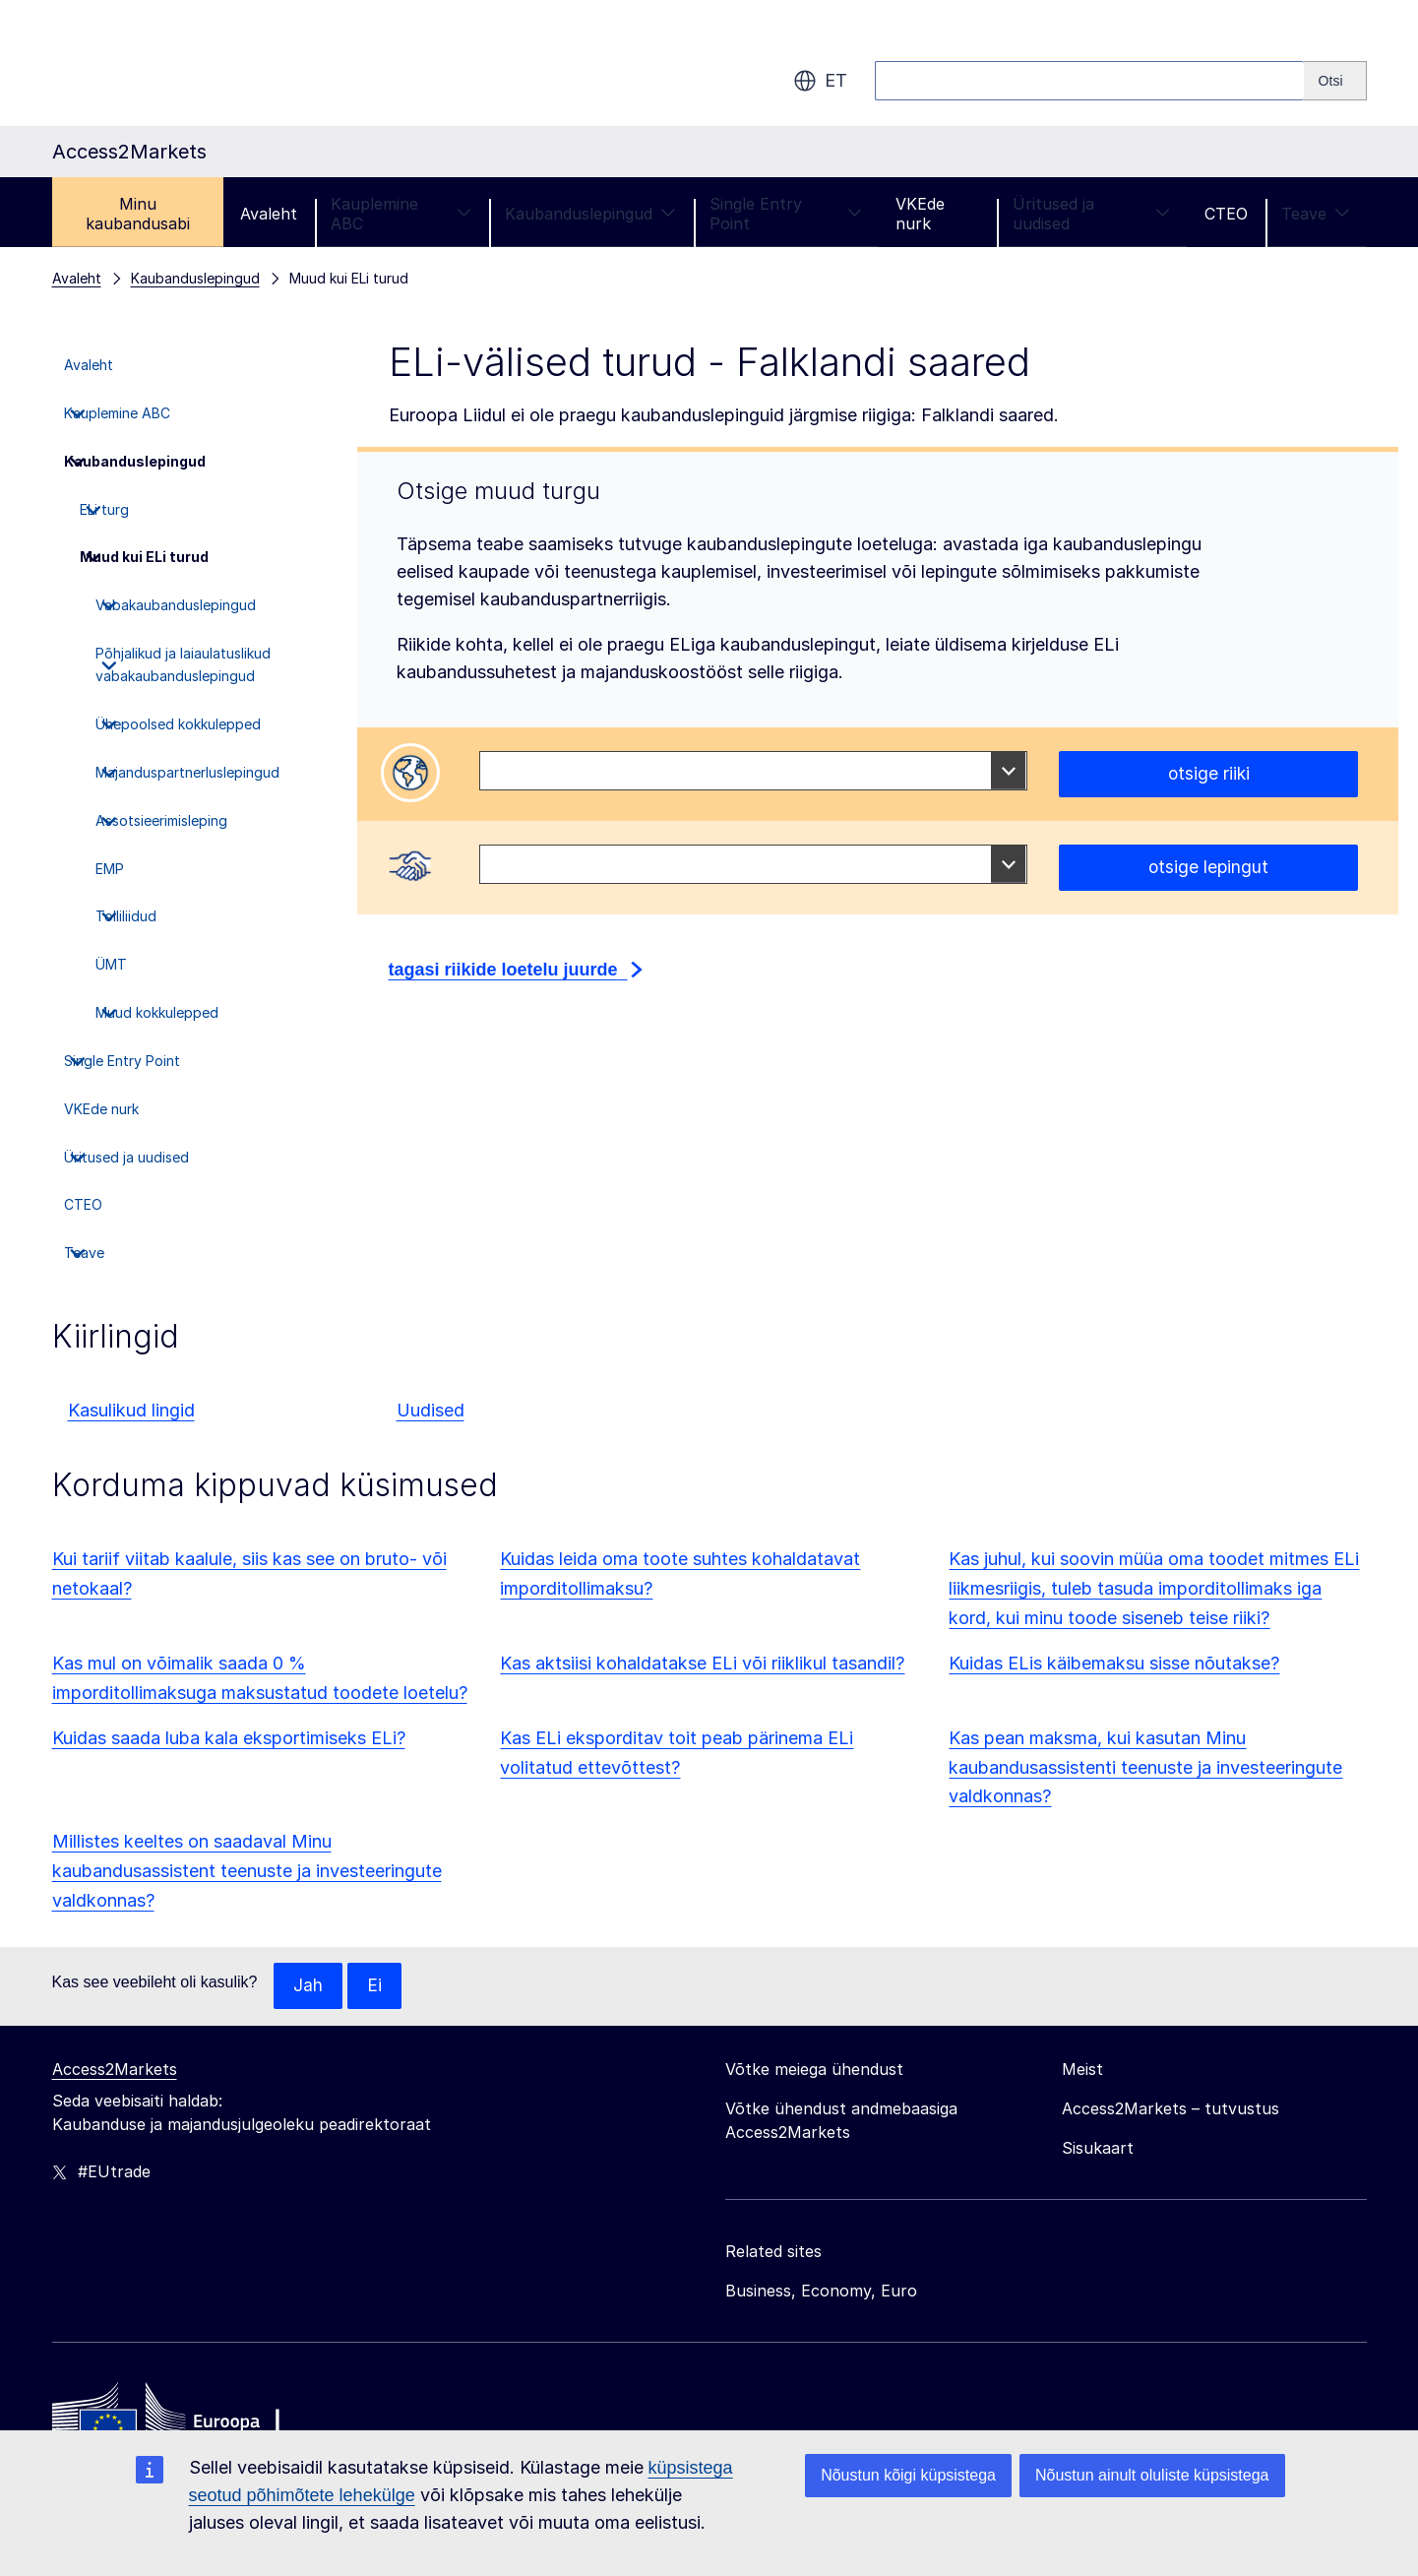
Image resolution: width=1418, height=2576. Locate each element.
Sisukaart (1098, 2149)
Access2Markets (114, 2070)
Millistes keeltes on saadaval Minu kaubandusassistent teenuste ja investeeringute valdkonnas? (247, 1871)
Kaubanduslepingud (590, 213)
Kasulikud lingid (131, 1410)
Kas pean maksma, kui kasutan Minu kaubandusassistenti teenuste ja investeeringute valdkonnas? (1145, 1767)
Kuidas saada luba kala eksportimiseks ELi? (228, 1738)
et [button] (820, 81)
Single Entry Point (785, 213)
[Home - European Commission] (195, 2421)
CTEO (1226, 213)
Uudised (430, 1410)
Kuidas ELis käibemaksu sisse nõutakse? (1114, 1663)
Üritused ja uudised (1092, 213)
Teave (1315, 213)
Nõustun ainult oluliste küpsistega (1151, 2475)
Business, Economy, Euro (821, 2291)
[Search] (1335, 80)
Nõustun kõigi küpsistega (908, 2475)
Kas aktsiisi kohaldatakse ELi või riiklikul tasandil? (702, 1663)
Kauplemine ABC (401, 213)
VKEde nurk (920, 213)
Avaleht (268, 213)
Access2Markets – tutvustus (1170, 2109)
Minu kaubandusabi (138, 213)
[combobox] (753, 770)
